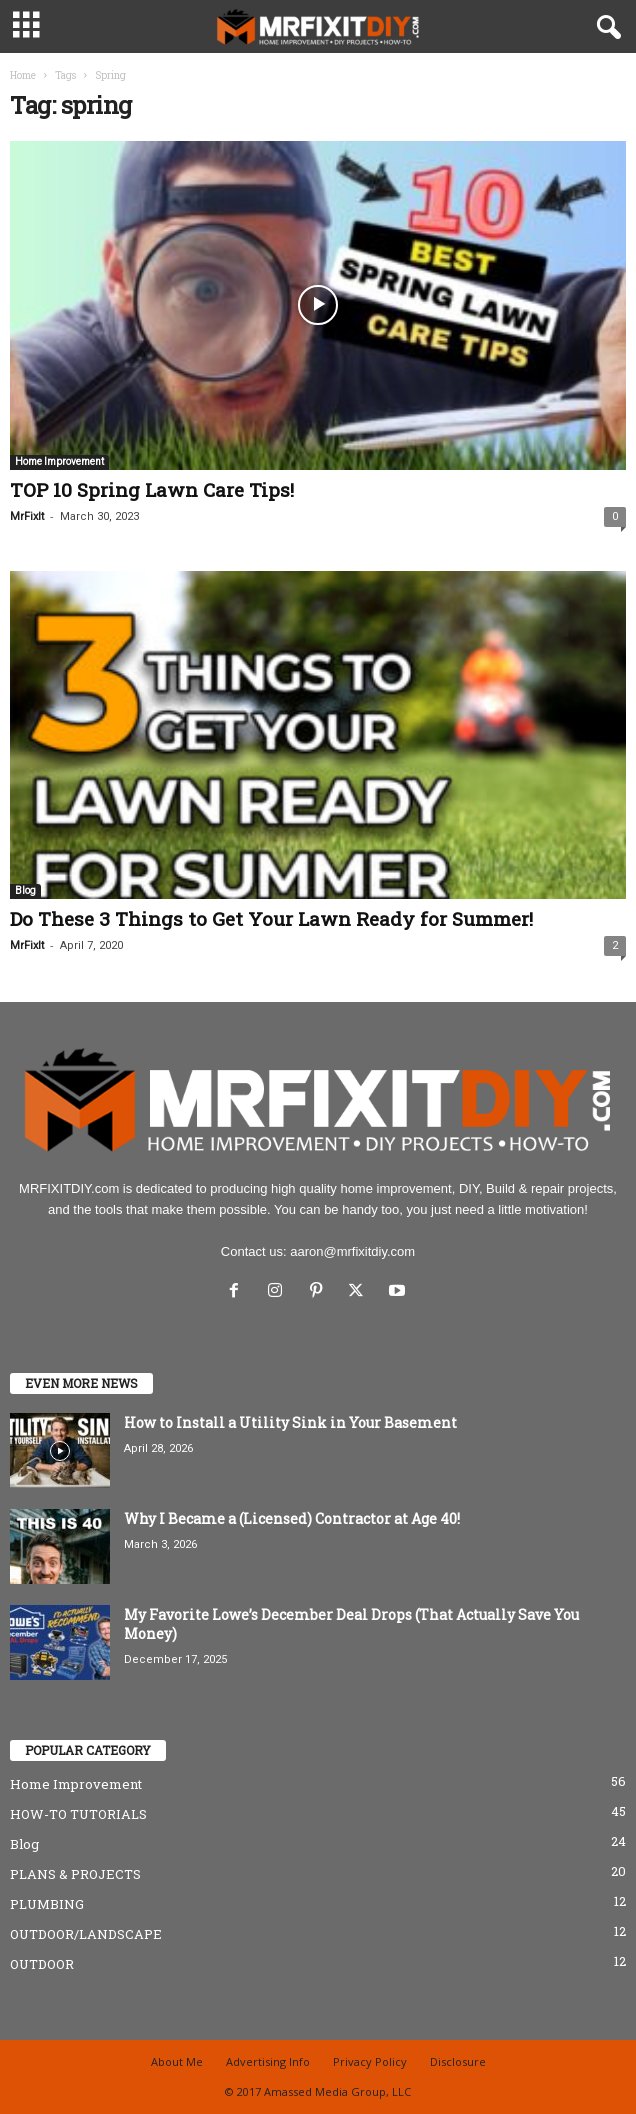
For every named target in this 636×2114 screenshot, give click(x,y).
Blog (25, 890)
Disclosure (458, 2061)
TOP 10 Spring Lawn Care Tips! (152, 489)
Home (23, 75)
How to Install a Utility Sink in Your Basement (290, 1422)
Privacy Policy (370, 2061)
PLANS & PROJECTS (75, 1874)
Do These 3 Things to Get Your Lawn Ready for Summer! (271, 918)
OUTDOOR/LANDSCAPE (86, 1934)
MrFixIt (27, 516)
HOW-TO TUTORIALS (78, 1814)
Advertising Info (268, 2061)
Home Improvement (59, 461)
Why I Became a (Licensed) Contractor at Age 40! (292, 1518)
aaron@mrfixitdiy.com (352, 1251)
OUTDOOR (42, 1964)
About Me (177, 2061)
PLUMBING (47, 1904)
